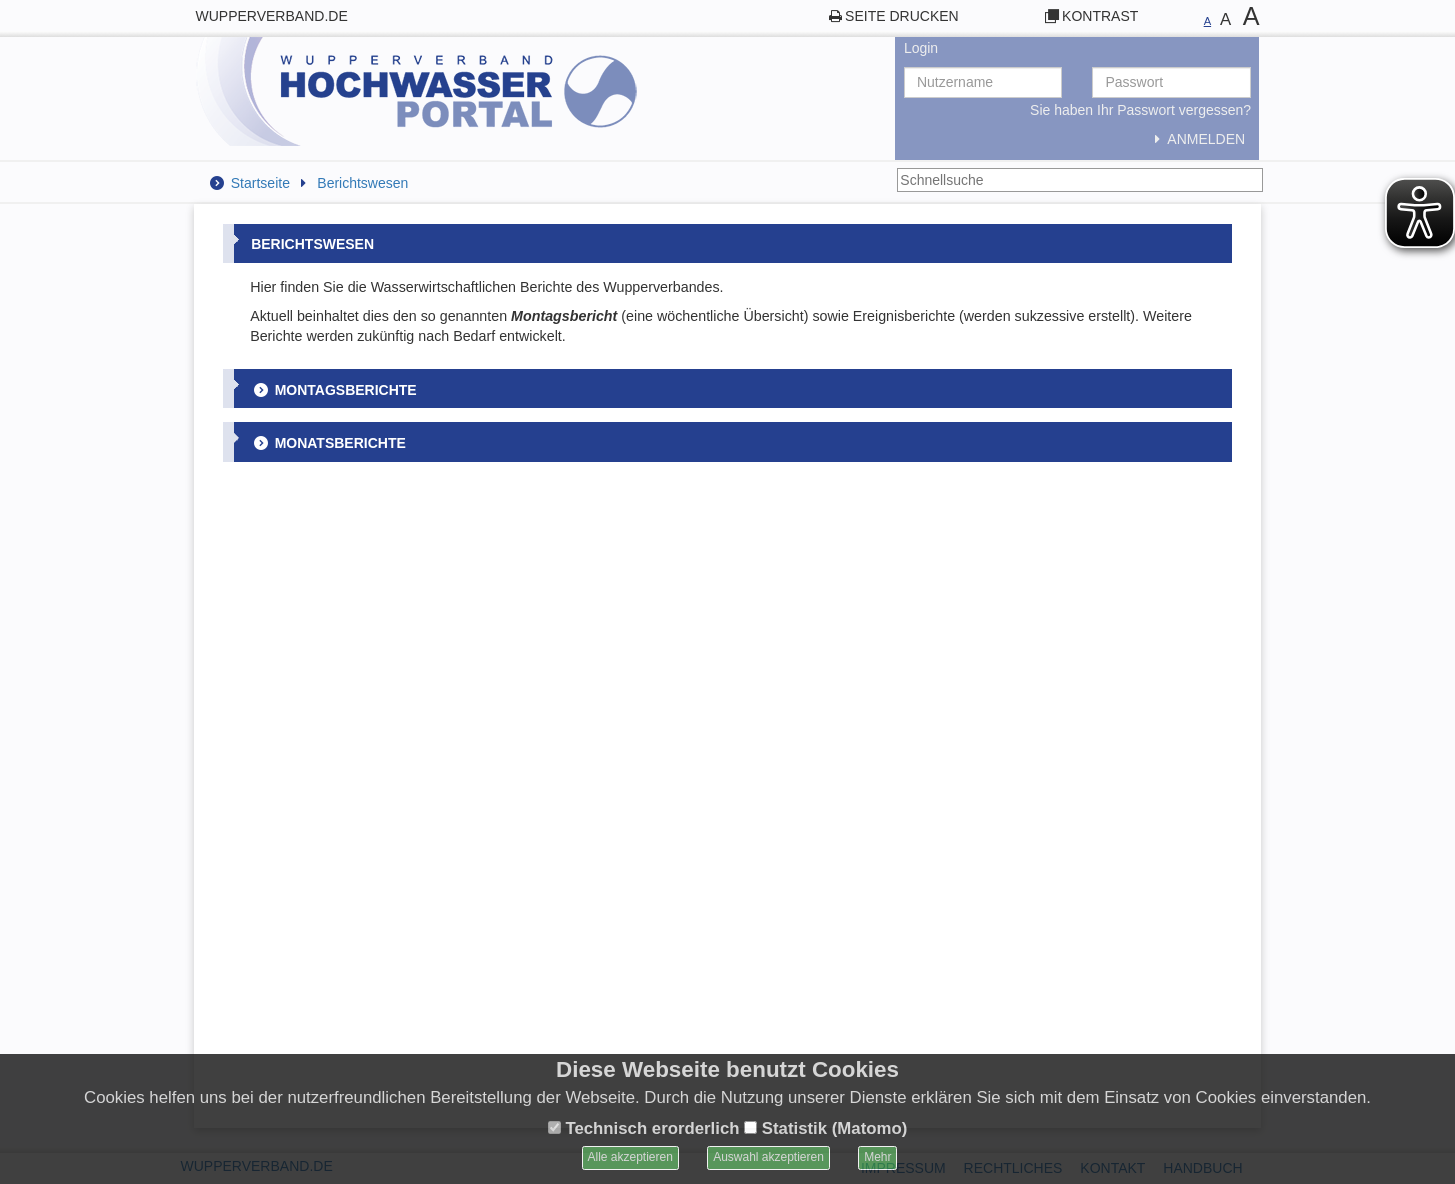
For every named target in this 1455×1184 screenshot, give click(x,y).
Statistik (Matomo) (825, 1128)
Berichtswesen (362, 183)
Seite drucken (902, 16)
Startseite (260, 183)
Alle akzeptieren (630, 1157)
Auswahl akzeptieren (768, 1157)
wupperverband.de (272, 16)
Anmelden (1196, 139)
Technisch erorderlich (644, 1128)
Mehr (877, 1157)
